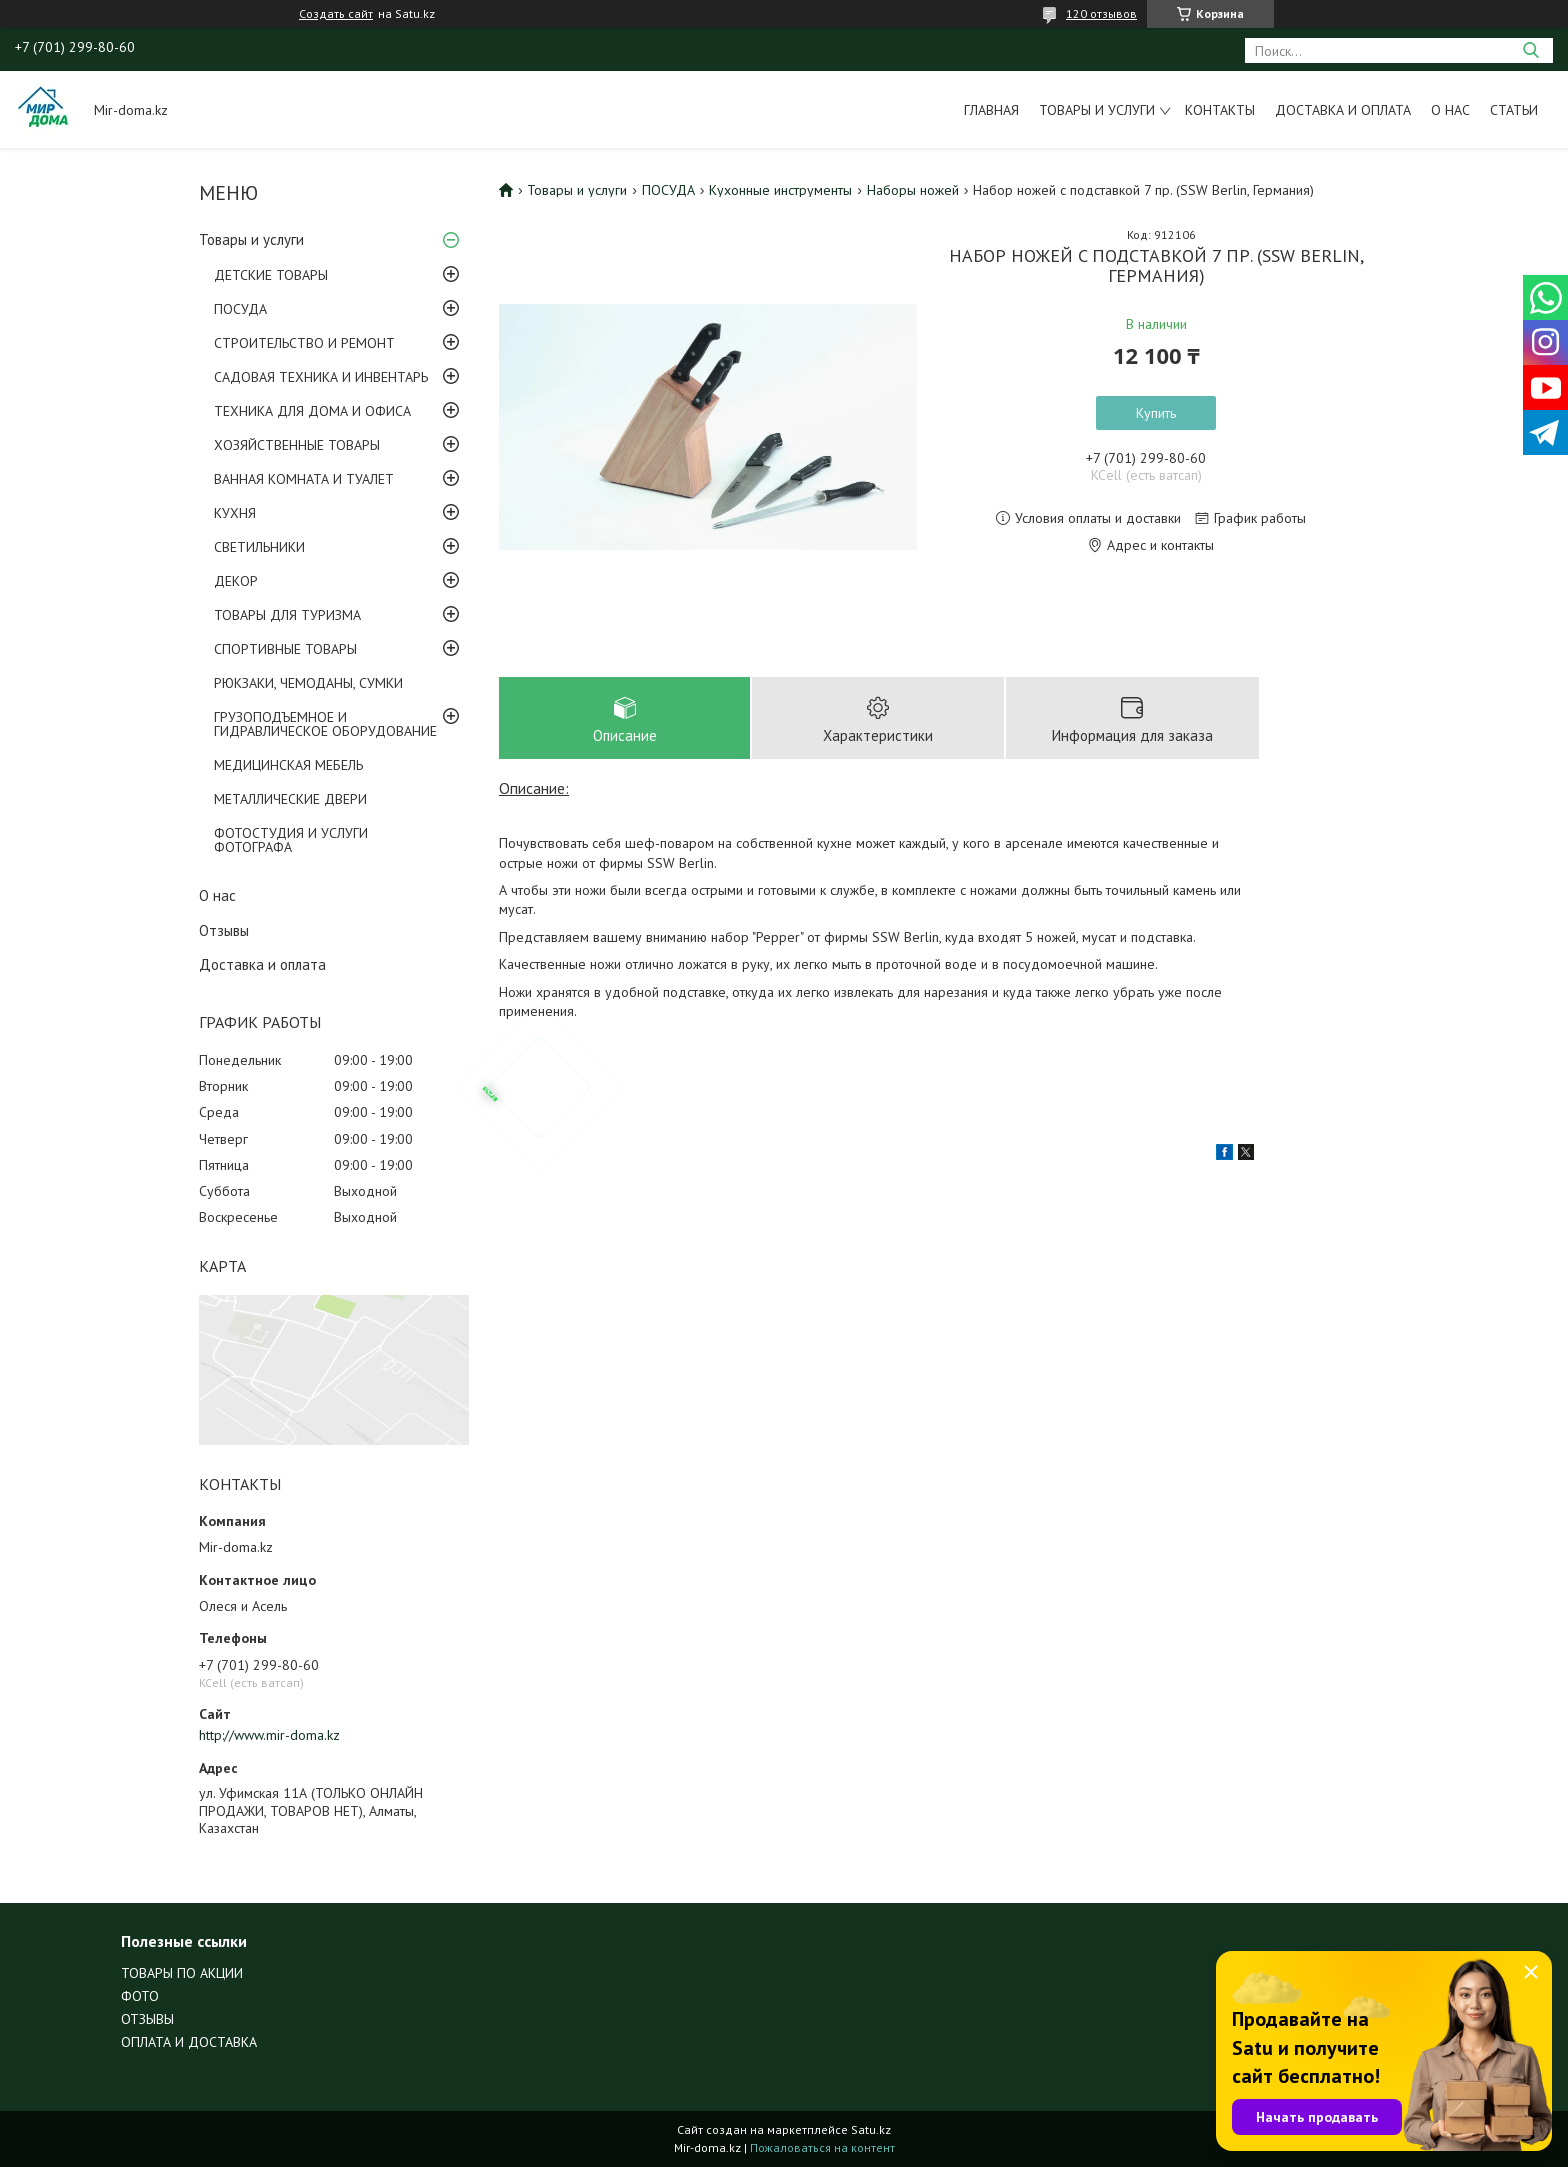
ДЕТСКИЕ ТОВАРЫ (271, 275)
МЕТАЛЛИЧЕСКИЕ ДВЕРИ (290, 799)
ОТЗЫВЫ (147, 2019)
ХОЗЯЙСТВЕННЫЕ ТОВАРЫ (297, 445)
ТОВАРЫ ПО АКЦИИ (182, 1973)
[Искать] (1530, 50)
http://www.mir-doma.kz (269, 1735)
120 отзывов (1101, 13)
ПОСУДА (240, 309)
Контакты (1220, 110)
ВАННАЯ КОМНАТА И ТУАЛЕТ (304, 479)
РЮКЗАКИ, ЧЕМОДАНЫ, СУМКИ (308, 683)
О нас (1450, 110)
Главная (991, 110)
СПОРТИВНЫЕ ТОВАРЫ (285, 649)
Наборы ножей (913, 190)
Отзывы (224, 930)
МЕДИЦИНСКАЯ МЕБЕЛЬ (288, 765)
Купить (1156, 413)
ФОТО (140, 1996)
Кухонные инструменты (780, 190)
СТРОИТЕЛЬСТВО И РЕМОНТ (304, 343)
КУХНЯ (235, 513)
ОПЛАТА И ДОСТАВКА (189, 2042)
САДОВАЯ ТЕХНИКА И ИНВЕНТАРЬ (321, 377)
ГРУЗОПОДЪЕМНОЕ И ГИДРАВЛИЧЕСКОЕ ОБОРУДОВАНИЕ (325, 724)
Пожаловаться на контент (822, 2147)
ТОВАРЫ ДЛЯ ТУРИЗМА (287, 615)
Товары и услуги (1097, 110)
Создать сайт (336, 14)
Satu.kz (871, 2129)
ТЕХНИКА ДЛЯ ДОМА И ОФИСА (312, 411)
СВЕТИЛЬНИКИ (259, 547)
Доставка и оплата (1343, 110)
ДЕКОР (236, 581)
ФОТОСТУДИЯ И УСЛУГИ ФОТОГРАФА (291, 840)
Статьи (1514, 110)
